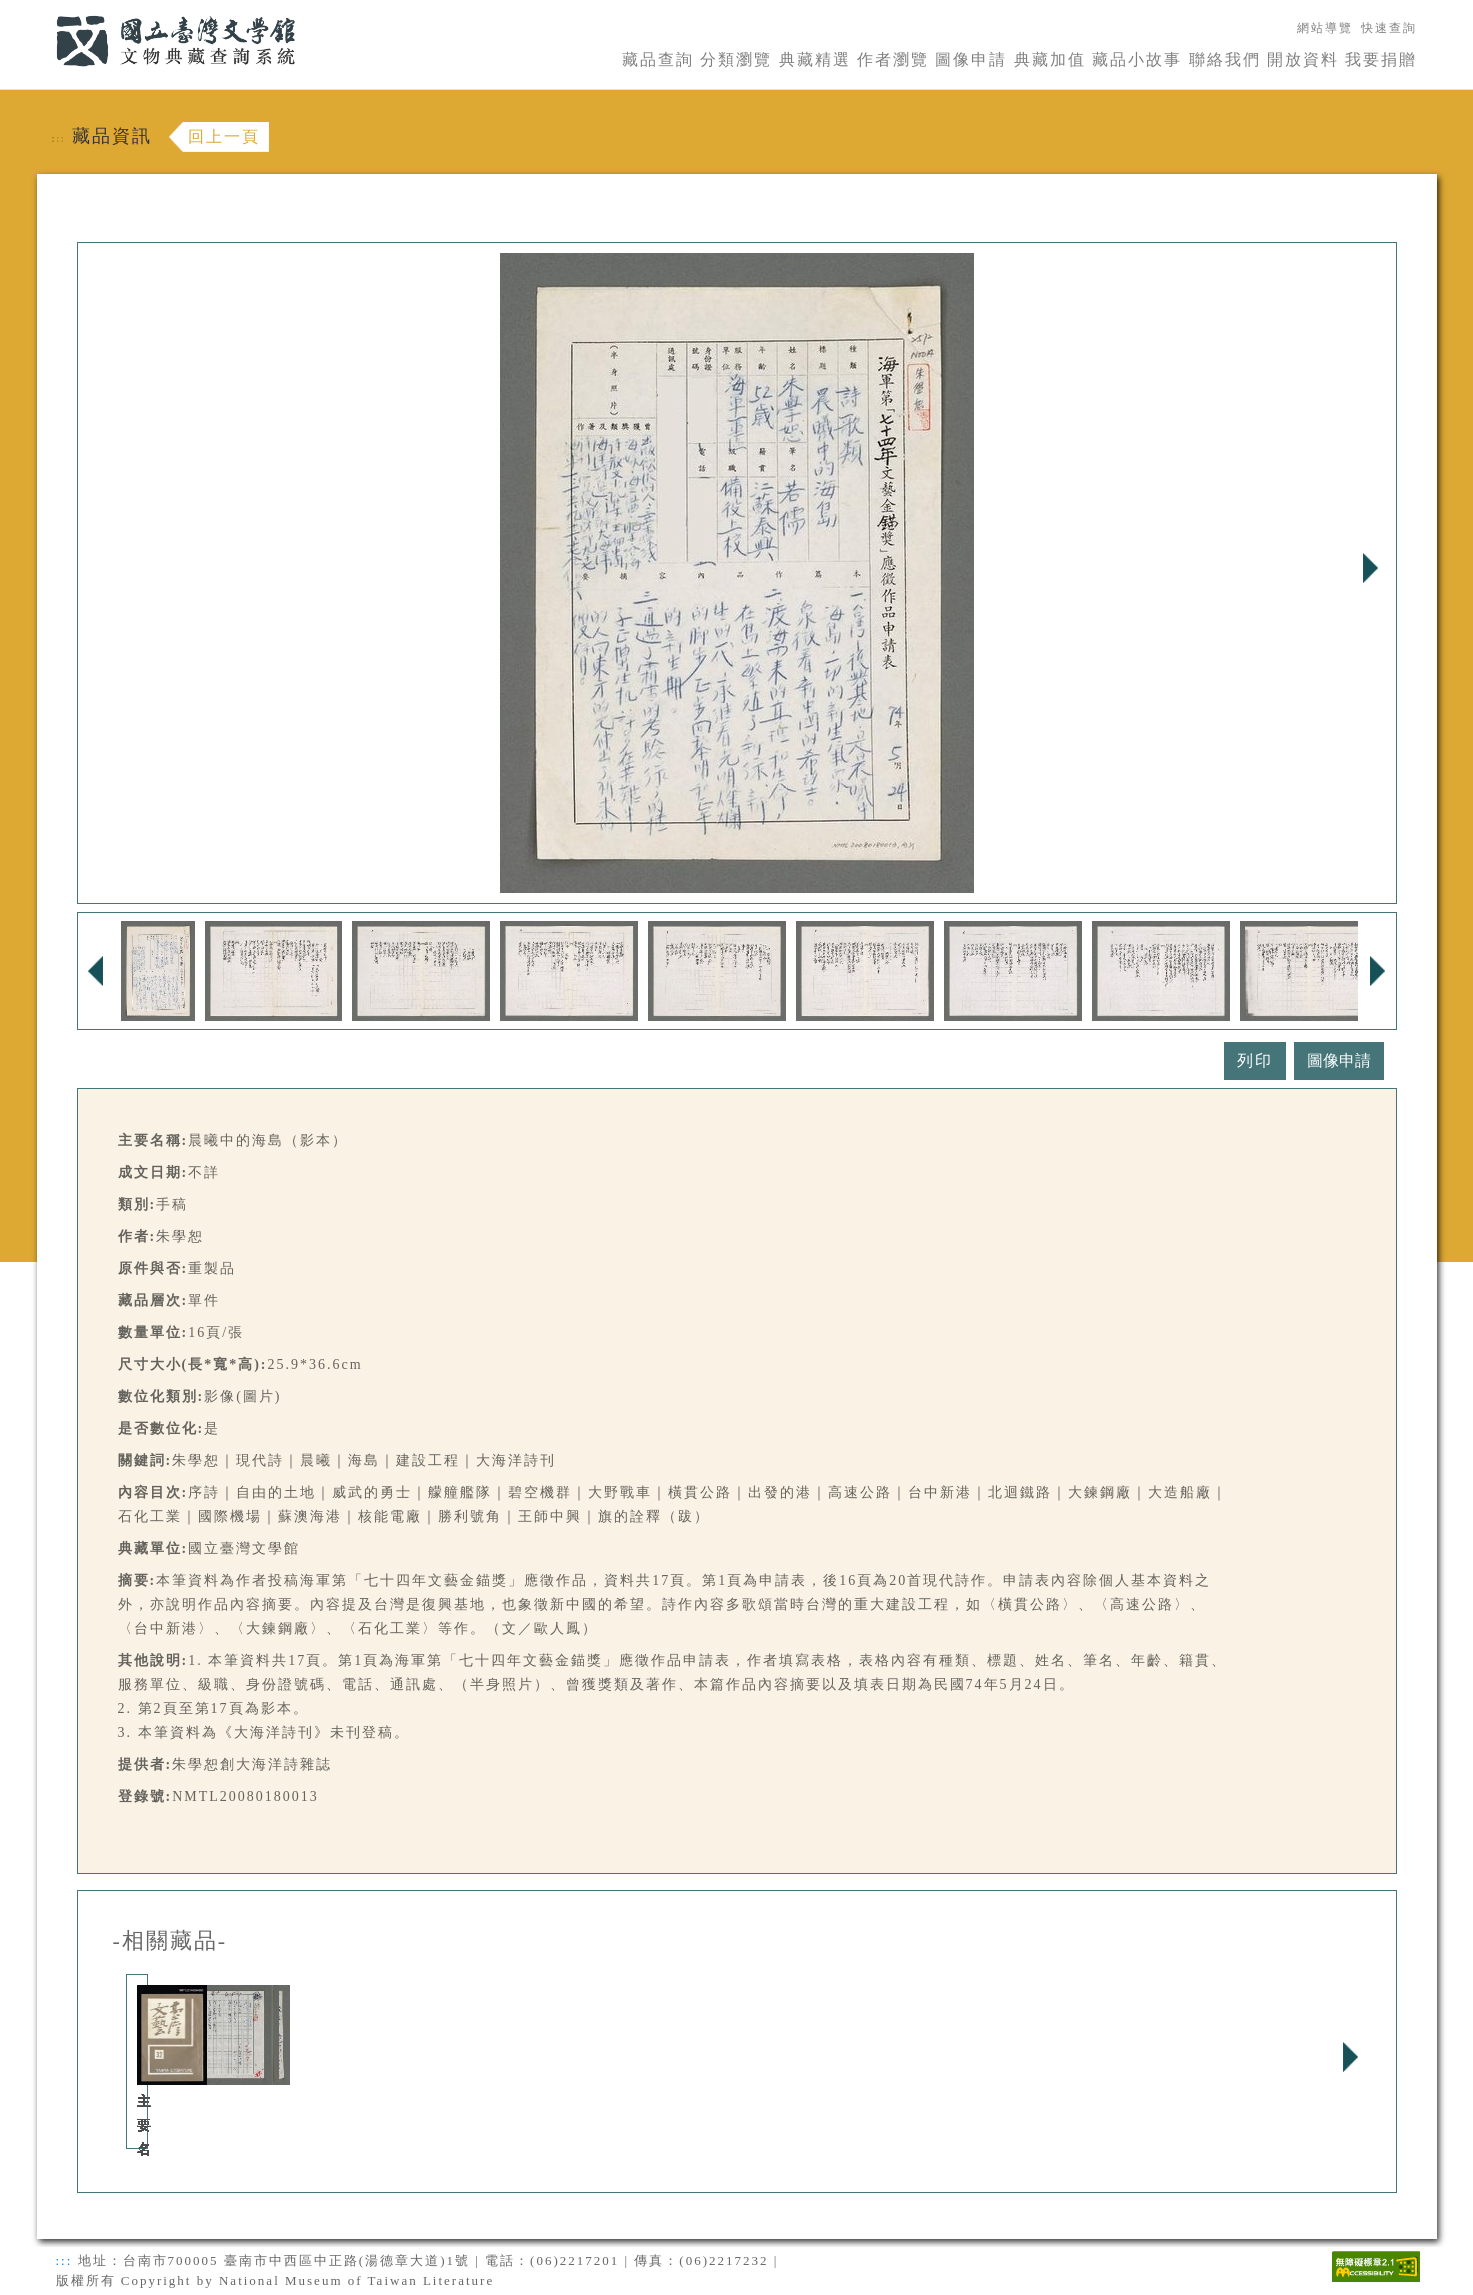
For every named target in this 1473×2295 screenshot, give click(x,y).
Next (1371, 568)
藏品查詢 (658, 59)
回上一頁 (224, 136)
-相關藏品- (170, 1941)
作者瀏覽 (893, 59)
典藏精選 (815, 59)
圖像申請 (971, 59)
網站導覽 (1325, 28)
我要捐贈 (1381, 59)
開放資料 (1303, 59)
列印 (1255, 1060)
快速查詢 (1389, 28)
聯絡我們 (1225, 59)
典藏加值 (1050, 59)
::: (44, 11)
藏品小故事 (1137, 59)
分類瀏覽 (736, 59)
